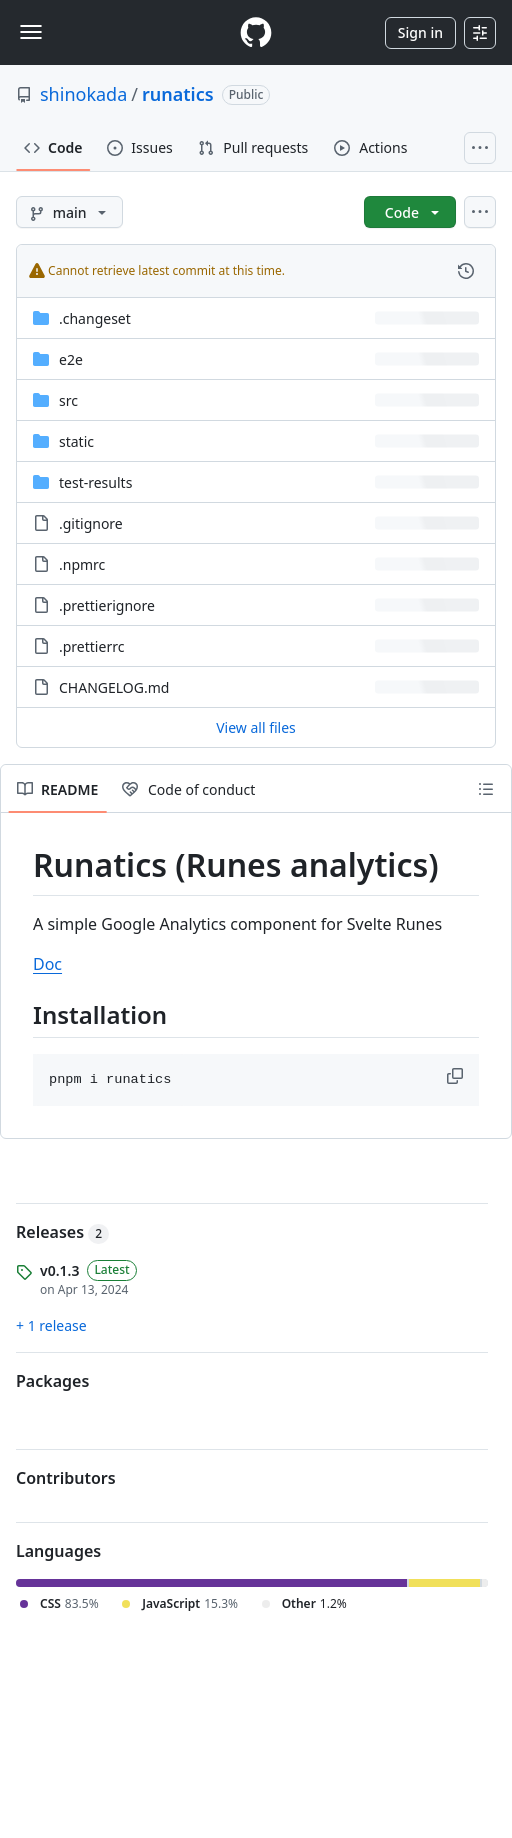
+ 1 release (51, 1325)
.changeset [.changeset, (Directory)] (95, 318)
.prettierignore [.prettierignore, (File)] (107, 605)
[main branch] (69, 212)
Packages (52, 1381)
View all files (256, 727)
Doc (47, 964)
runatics (178, 94)
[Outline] (486, 789)
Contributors (66, 1478)
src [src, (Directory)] (68, 400)
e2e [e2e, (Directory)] (71, 359)
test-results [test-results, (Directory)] (95, 482)
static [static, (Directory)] (76, 441)
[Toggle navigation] (31, 32)
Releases (62, 1232)
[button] (457, 1076)
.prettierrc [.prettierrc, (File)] (91, 646)
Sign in (420, 32)
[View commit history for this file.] (466, 271)
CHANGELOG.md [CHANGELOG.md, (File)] (114, 687)
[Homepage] (256, 32)
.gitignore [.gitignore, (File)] (91, 523)
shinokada (83, 94)
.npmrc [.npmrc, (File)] (82, 564)
